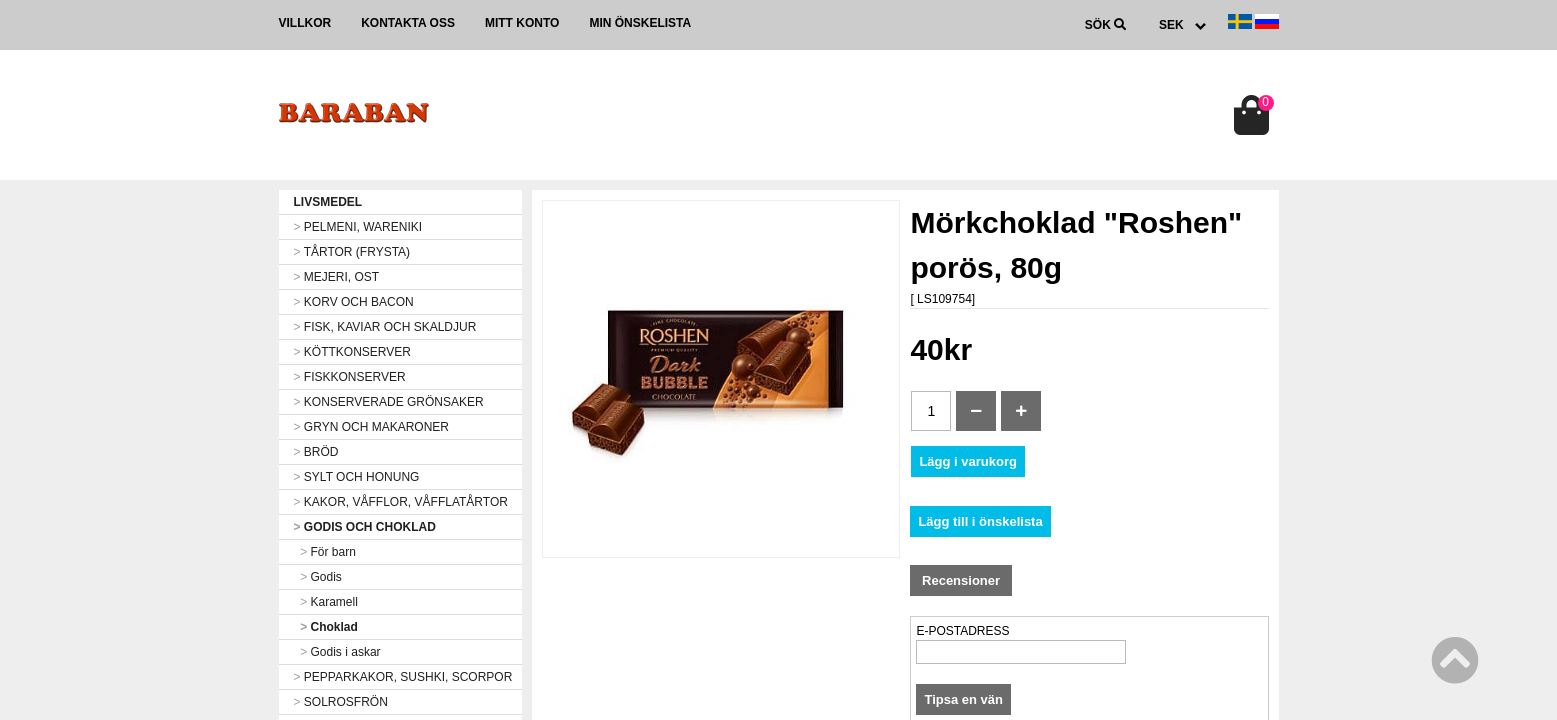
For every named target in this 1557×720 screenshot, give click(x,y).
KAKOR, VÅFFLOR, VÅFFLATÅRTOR (401, 502)
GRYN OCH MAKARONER (371, 427)
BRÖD (316, 452)
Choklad (326, 627)
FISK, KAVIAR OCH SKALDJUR (385, 327)
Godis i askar (337, 652)
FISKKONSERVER (350, 377)
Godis (318, 577)
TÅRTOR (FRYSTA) (352, 252)
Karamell (326, 602)
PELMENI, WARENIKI (358, 227)
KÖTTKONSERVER (352, 352)
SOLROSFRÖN (341, 702)
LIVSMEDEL (328, 202)
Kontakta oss (408, 23)
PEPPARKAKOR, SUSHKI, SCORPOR (403, 677)
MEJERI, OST (337, 277)
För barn (325, 552)
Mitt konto (522, 23)
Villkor (305, 23)
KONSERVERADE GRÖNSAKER (389, 402)
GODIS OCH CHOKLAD (365, 527)
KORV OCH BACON (354, 302)
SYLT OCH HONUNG (357, 477)
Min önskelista (640, 23)
